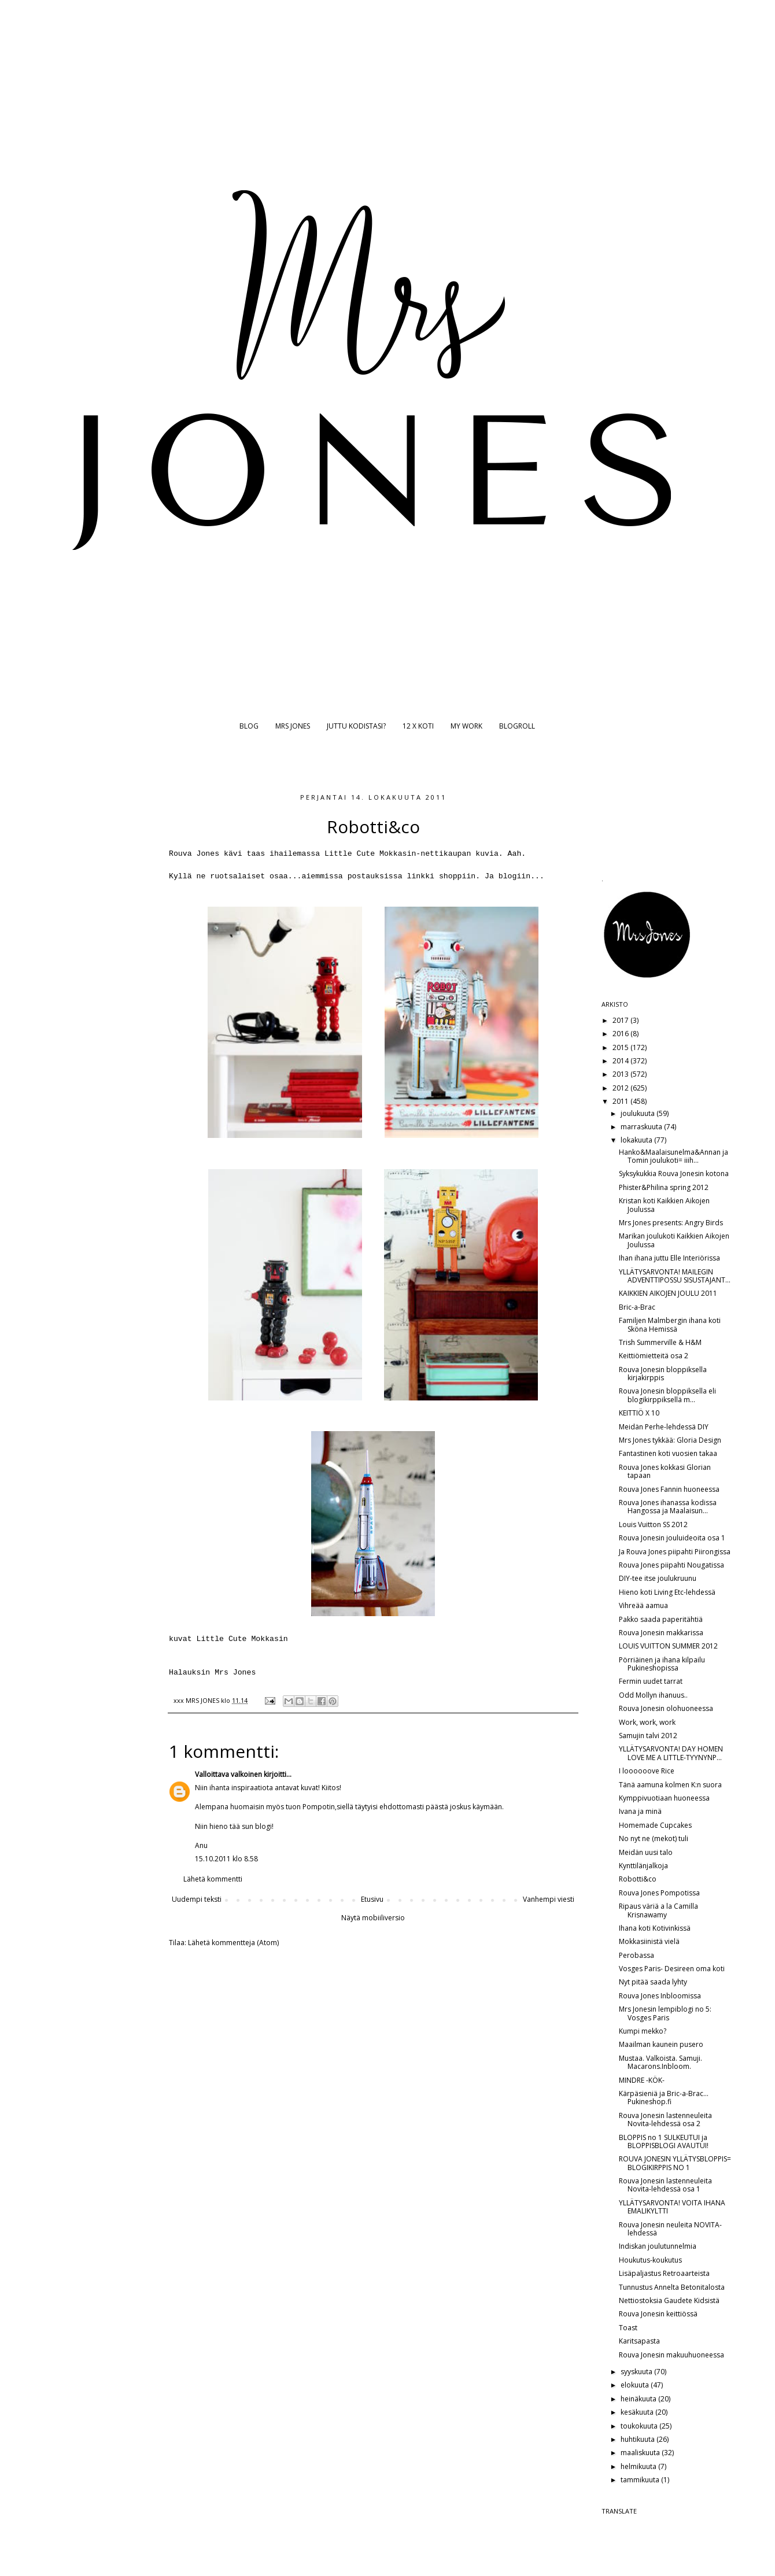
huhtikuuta (638, 2439)
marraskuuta (642, 1127)
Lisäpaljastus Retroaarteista (664, 2273)
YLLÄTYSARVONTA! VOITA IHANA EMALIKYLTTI (672, 2207)
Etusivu (372, 1899)
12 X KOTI (418, 726)
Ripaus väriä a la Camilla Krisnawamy (658, 1910)
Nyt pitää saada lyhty (653, 1982)
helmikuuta (639, 2466)
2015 (621, 1047)
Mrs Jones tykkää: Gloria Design (670, 1440)
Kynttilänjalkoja (643, 1866)
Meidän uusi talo (646, 1852)
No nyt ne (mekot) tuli (653, 1838)
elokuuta (636, 2385)
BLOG (249, 726)
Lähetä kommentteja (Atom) (233, 1942)
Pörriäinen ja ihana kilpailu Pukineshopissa (662, 1664)
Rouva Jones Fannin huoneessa (669, 1489)
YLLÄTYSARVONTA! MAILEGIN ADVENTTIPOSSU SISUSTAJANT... (674, 1276)
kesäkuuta (638, 2412)
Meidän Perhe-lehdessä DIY (663, 1427)
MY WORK (466, 726)
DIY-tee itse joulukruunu (657, 1578)
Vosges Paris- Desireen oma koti (672, 1968)
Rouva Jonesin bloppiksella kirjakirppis (663, 1374)
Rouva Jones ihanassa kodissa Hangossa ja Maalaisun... (668, 1507)
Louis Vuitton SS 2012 (653, 1524)
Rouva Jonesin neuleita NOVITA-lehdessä (670, 2229)
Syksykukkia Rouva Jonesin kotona (674, 1173)
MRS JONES (292, 726)
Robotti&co (637, 1879)
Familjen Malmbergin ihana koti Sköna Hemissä (670, 1324)
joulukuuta (638, 1113)
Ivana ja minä (640, 1811)
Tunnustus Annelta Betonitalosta (672, 2287)
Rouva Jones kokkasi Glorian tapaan (665, 1471)
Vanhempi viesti (548, 1899)
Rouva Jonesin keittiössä (658, 2314)
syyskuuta (637, 2372)
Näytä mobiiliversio (373, 1918)
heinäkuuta (639, 2399)
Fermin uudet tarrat (650, 1681)
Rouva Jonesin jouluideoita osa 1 (672, 1538)
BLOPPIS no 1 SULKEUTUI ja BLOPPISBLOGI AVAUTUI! (663, 2141)
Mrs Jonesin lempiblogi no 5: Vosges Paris (665, 2013)
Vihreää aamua (643, 1605)
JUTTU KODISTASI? (356, 726)
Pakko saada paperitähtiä (661, 1619)
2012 (621, 1088)
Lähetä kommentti (212, 1879)
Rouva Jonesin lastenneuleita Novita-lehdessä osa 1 (665, 2185)
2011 (621, 1101)
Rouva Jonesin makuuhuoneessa (671, 2355)
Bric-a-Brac (637, 1307)
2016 (621, 1033)
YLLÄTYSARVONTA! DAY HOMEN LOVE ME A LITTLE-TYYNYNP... (671, 1753)
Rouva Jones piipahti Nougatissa (671, 1565)
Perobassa (636, 1955)
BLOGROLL (517, 726)
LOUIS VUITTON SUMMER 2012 (668, 1646)
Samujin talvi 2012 (648, 1735)
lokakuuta (637, 1140)
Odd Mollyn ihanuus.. (653, 1695)
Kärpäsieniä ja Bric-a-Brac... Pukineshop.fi (663, 2097)
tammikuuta (641, 2480)
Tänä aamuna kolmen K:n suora (670, 1785)
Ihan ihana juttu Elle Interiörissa (669, 1258)
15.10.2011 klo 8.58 (226, 1859)
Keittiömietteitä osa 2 (653, 1356)
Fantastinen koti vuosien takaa (668, 1453)
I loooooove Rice (646, 1771)
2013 (621, 1074)
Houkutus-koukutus (650, 2260)
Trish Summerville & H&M (660, 1342)
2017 (621, 1020)
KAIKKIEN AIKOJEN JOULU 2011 (668, 1293)
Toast (628, 2328)
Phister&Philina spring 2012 (663, 1187)
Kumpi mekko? (642, 2031)
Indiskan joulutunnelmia (657, 2246)
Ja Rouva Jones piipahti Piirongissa (674, 1552)
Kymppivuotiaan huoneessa (664, 1798)
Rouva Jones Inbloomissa (660, 1996)
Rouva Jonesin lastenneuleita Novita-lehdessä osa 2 (665, 2119)
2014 (621, 1061)
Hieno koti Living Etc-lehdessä (667, 1592)
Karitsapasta (639, 2341)
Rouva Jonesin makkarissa (661, 1633)
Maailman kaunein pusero (661, 2044)
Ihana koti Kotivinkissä (655, 1928)
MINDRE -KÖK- (642, 2080)
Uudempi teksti (197, 1899)
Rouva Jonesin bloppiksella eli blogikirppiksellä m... (667, 1395)
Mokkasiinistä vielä (649, 1941)
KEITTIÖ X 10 (639, 1413)
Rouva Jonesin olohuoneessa (666, 1708)
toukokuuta (640, 2426)
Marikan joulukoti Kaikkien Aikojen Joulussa (674, 1240)
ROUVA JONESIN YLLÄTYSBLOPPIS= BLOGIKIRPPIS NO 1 (675, 2163)
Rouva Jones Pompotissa (659, 1893)
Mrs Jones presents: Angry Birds (671, 1223)
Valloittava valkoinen (228, 1774)
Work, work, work (647, 1722)
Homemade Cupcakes (655, 1825)
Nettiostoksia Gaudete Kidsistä (669, 2300)
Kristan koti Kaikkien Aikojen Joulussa (664, 1205)
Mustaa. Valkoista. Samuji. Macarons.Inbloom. (660, 2062)
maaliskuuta (641, 2452)
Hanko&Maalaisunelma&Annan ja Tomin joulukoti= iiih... (673, 1156)
